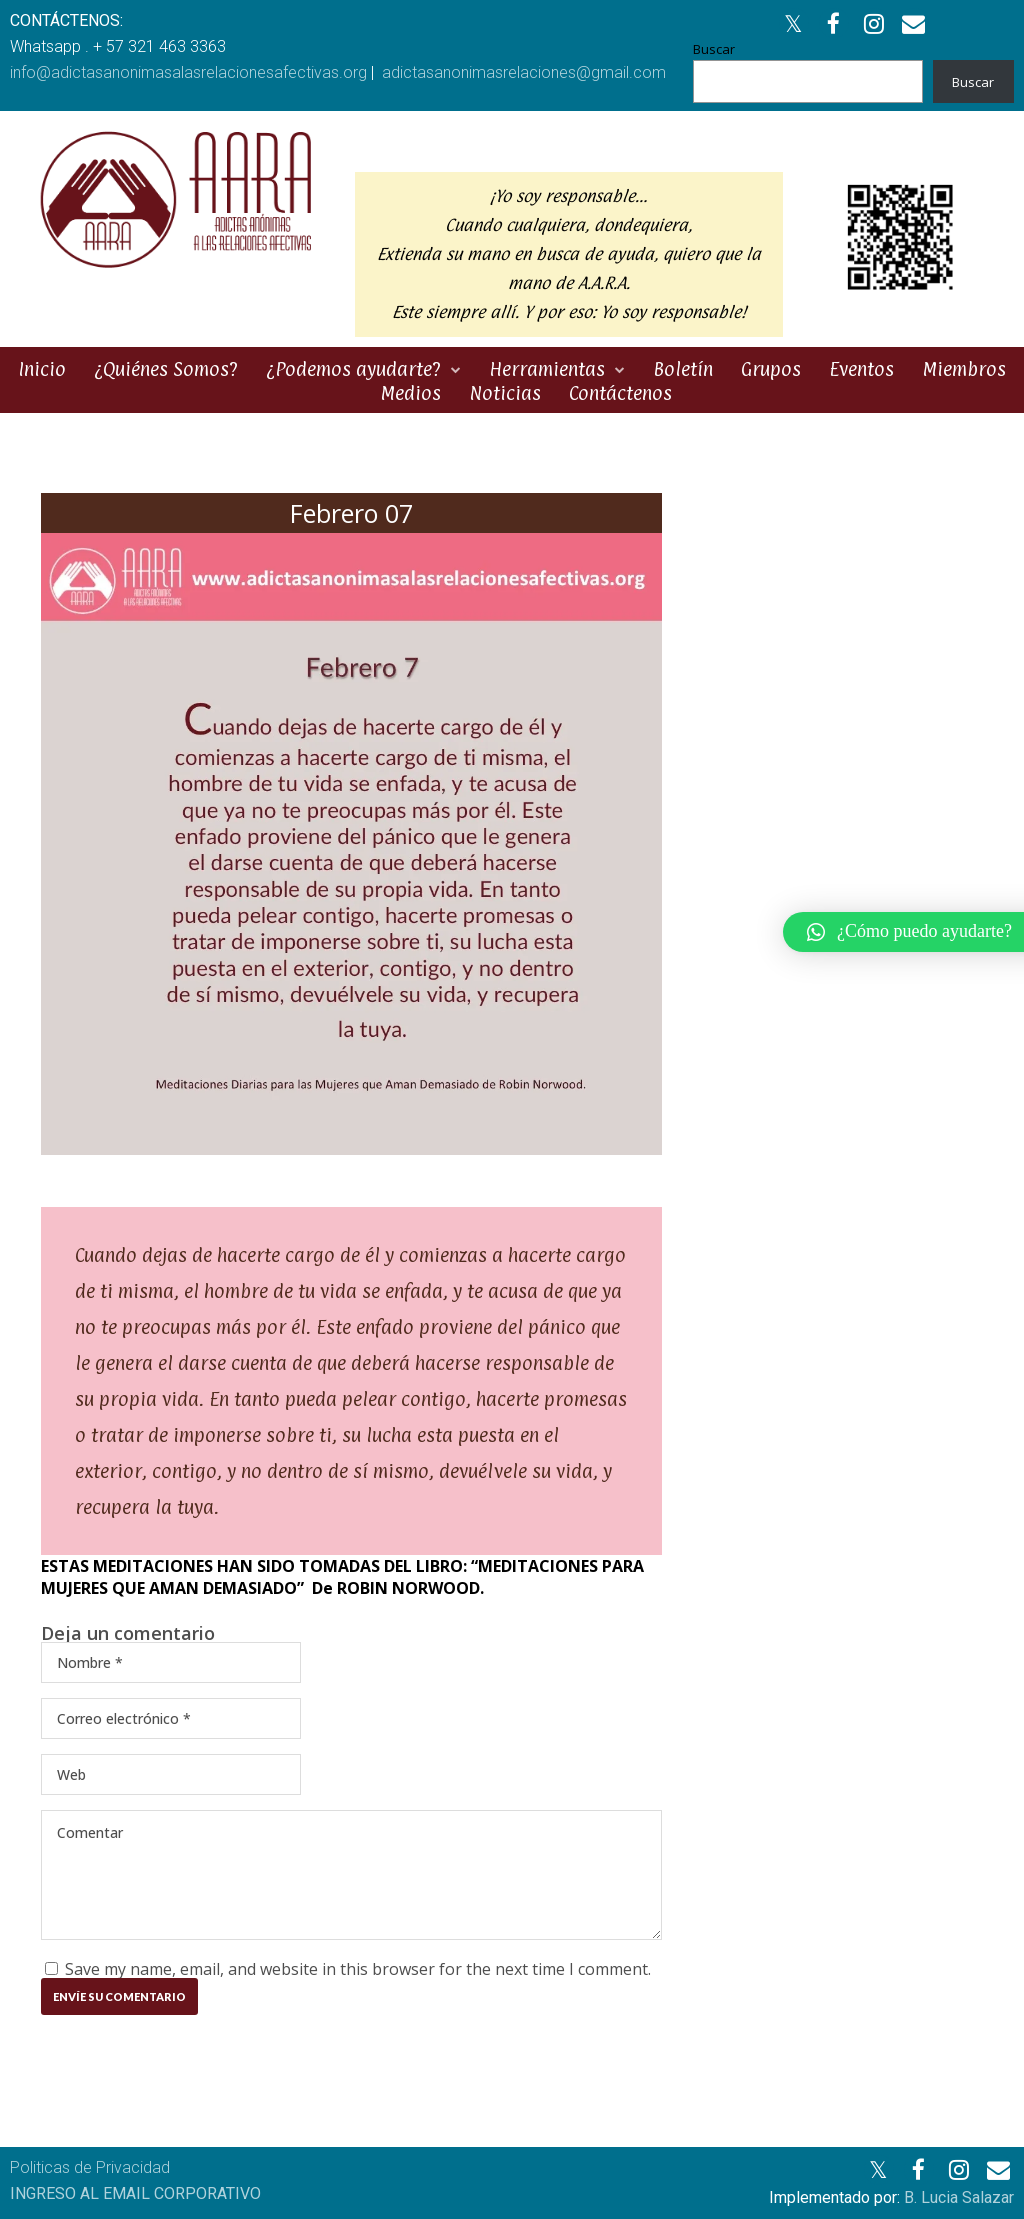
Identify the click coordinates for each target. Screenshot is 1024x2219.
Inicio (42, 369)
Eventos (861, 369)
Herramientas (547, 369)
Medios (410, 393)
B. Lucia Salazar (959, 2197)
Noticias (505, 393)
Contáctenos (620, 393)
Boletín (683, 369)
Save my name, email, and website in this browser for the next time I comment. (358, 1969)
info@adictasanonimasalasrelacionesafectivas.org (188, 72)
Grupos (771, 369)
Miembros (964, 369)
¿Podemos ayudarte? (353, 369)
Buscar (714, 49)
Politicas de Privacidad (90, 2167)
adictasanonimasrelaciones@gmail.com (524, 72)
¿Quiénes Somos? (166, 369)
